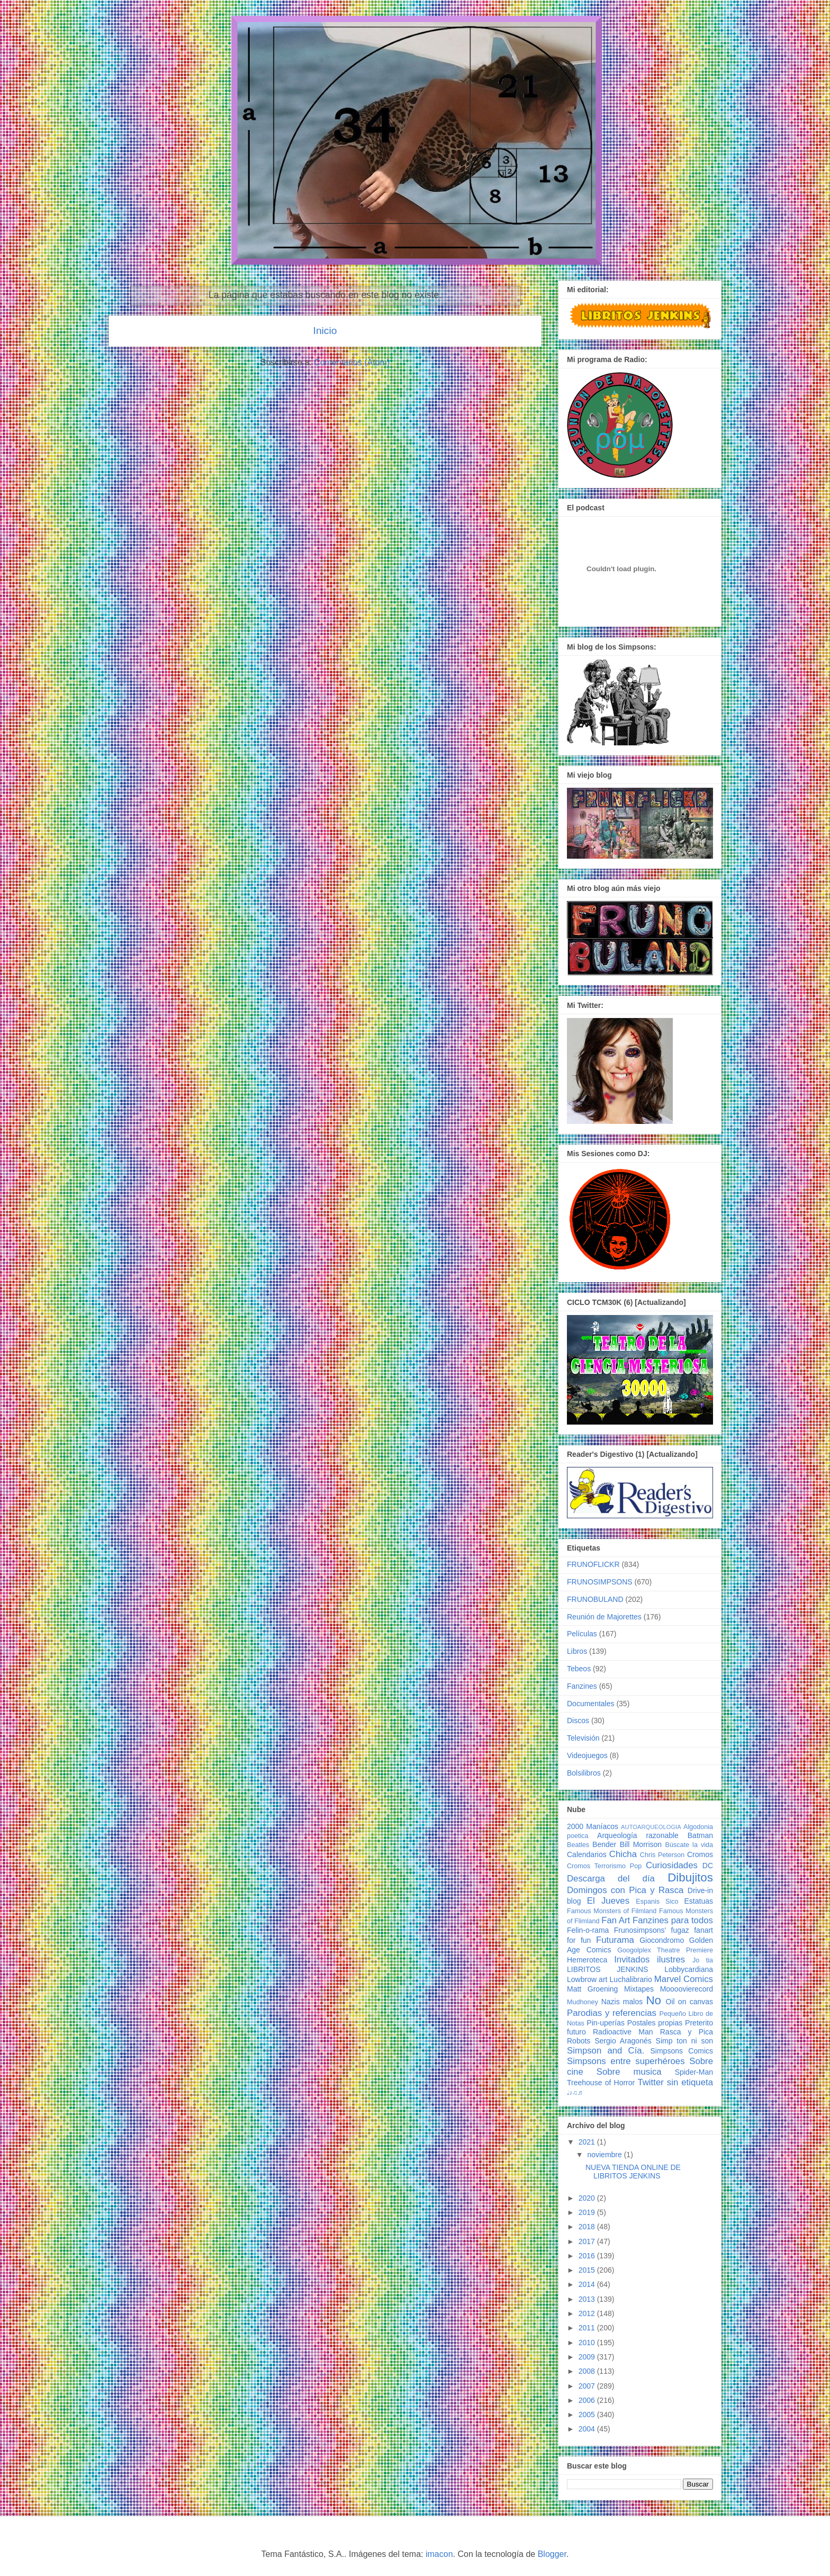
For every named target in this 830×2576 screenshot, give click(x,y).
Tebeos (579, 1668)
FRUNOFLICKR (593, 1564)
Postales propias (654, 2023)
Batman (700, 1835)
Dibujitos (690, 1877)
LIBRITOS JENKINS (607, 1969)
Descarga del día (611, 1879)
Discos (578, 1720)
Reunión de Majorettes (604, 1617)
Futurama (615, 1940)
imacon (439, 2554)
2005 (588, 2414)
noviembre (605, 2154)
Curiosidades (672, 1865)
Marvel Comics (683, 1979)
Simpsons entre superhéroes (626, 2061)
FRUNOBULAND (595, 1599)
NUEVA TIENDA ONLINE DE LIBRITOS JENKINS (633, 2172)
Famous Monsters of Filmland (611, 1911)
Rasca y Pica (686, 2032)
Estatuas (698, 1901)
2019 (588, 2212)
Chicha (623, 1854)
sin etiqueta (690, 2082)
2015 (588, 2270)
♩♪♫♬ (574, 2092)
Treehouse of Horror (601, 2082)
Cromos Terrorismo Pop (604, 1866)
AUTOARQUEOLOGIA (651, 1827)
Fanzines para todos (673, 1920)
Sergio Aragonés (623, 2041)
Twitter (650, 2082)
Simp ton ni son (684, 2041)
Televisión (583, 1738)
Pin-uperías (606, 2023)
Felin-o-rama (588, 1930)
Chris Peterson (662, 1855)
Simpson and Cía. (605, 2051)
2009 (588, 2357)
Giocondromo (661, 1940)
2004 (588, 2429)
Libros (577, 1651)
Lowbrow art (587, 1979)
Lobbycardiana (688, 1969)
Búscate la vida (689, 1845)
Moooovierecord (686, 1989)
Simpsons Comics (681, 2051)
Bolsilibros (584, 1773)
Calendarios (587, 1854)
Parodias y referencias (611, 2013)
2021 (588, 2142)
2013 (588, 2299)
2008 (588, 2371)
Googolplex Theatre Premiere (665, 1950)
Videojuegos (587, 1755)
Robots (578, 2041)
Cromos (700, 1854)
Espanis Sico (657, 1901)
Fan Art (615, 1920)
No (653, 2000)
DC (707, 1865)
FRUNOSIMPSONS (600, 1582)
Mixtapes (639, 1989)
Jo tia (702, 1960)
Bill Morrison (641, 1844)
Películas (582, 1633)
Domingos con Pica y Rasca (625, 1890)
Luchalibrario (631, 1979)
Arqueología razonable (638, 1835)
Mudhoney (582, 2002)
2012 (588, 2313)
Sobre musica (629, 2072)
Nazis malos (622, 2001)
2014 (588, 2284)
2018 (588, 2226)
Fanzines (582, 1686)
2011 (588, 2327)
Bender (604, 1844)
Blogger (552, 2554)
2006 (588, 2400)
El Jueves (608, 1901)
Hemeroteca (587, 1960)
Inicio (325, 330)
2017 (588, 2241)
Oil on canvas (689, 2001)
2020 (588, 2198)
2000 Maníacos (592, 1826)
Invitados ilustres (649, 1959)
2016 (588, 2255)
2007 (588, 2386)
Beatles (578, 1845)
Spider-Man (694, 2072)
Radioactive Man (623, 2032)
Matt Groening (592, 1989)
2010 (588, 2342)
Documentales (591, 1703)
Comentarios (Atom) (352, 362)
